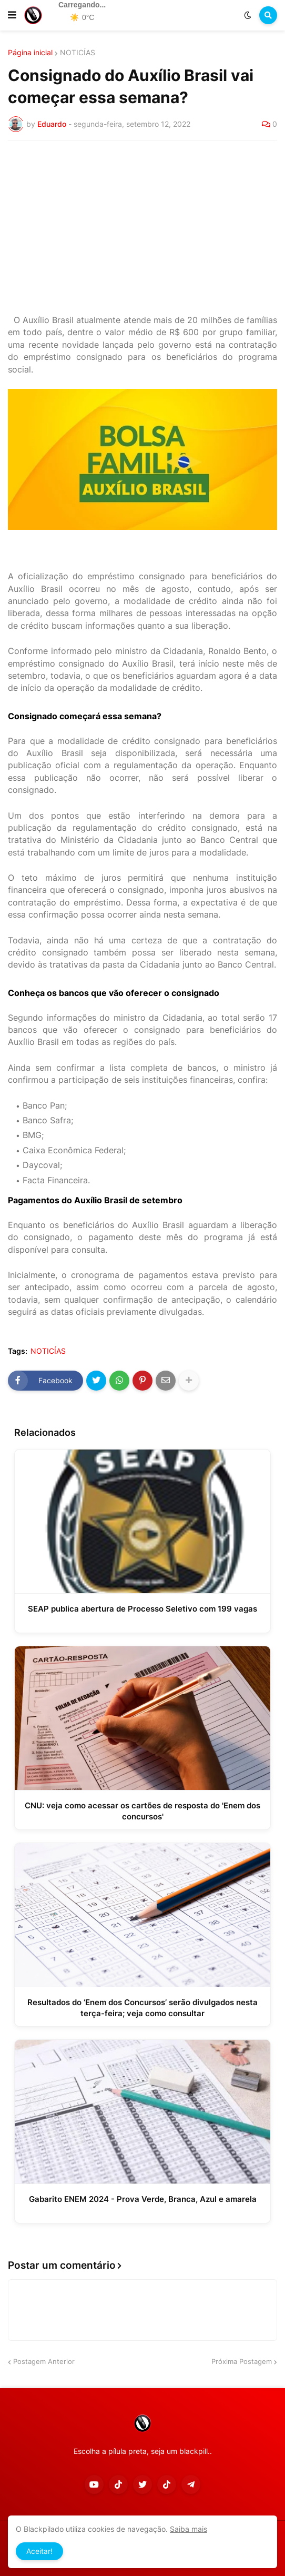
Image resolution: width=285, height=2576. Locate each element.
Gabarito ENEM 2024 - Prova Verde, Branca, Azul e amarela (143, 2199)
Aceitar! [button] (39, 2551)
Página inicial (30, 52)
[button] (12, 15)
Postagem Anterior (44, 2361)
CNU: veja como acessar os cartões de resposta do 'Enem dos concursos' (142, 1811)
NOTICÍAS (77, 52)
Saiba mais (188, 2528)
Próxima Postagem (241, 2361)
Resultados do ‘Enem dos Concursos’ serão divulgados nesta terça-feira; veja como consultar (142, 2007)
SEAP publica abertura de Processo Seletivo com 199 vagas (142, 1609)
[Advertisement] (142, 227)
